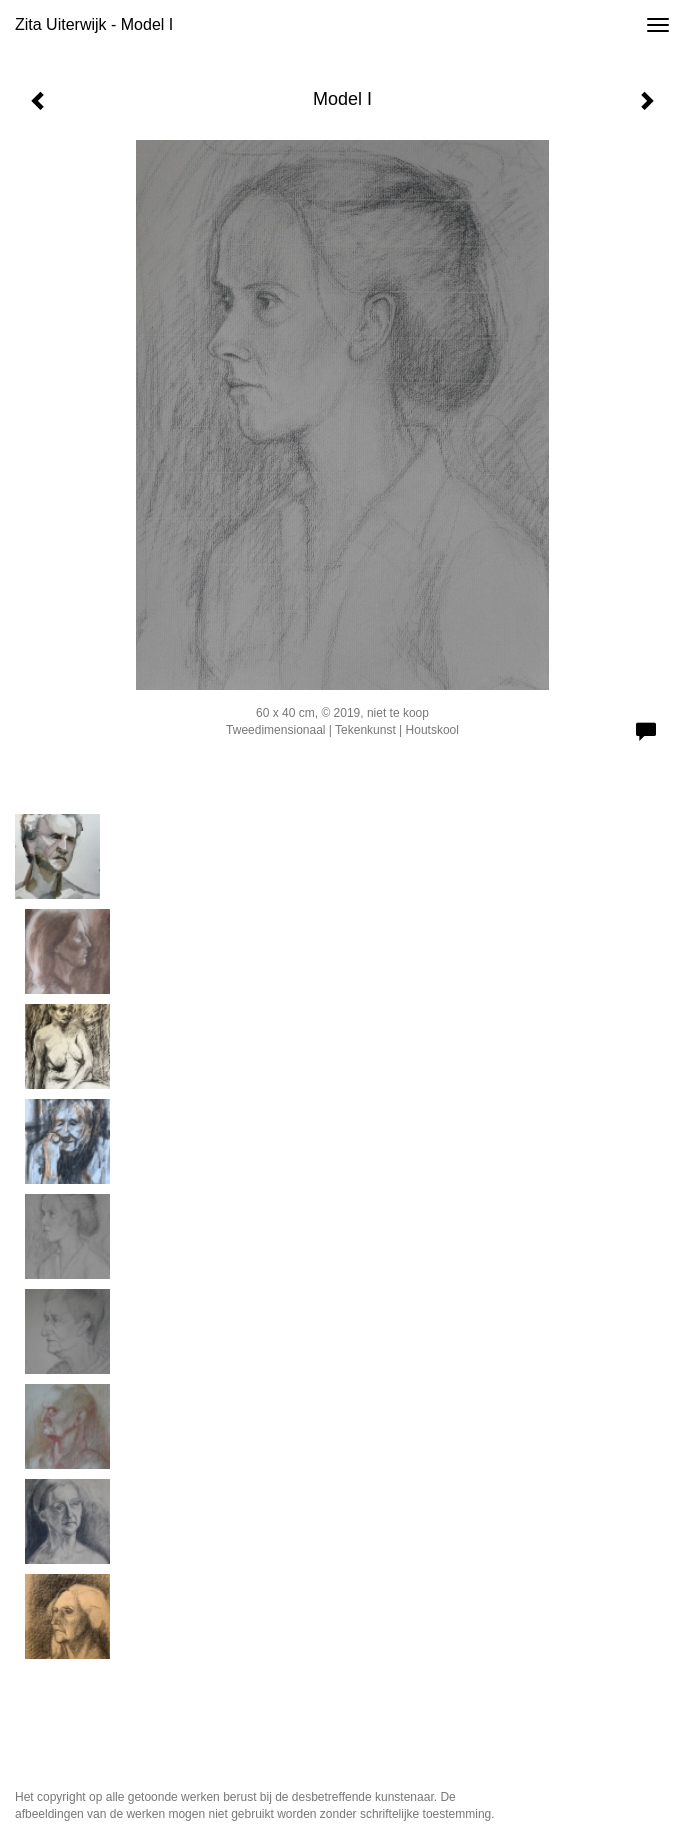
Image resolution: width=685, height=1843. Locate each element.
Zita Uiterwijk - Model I (94, 24)
